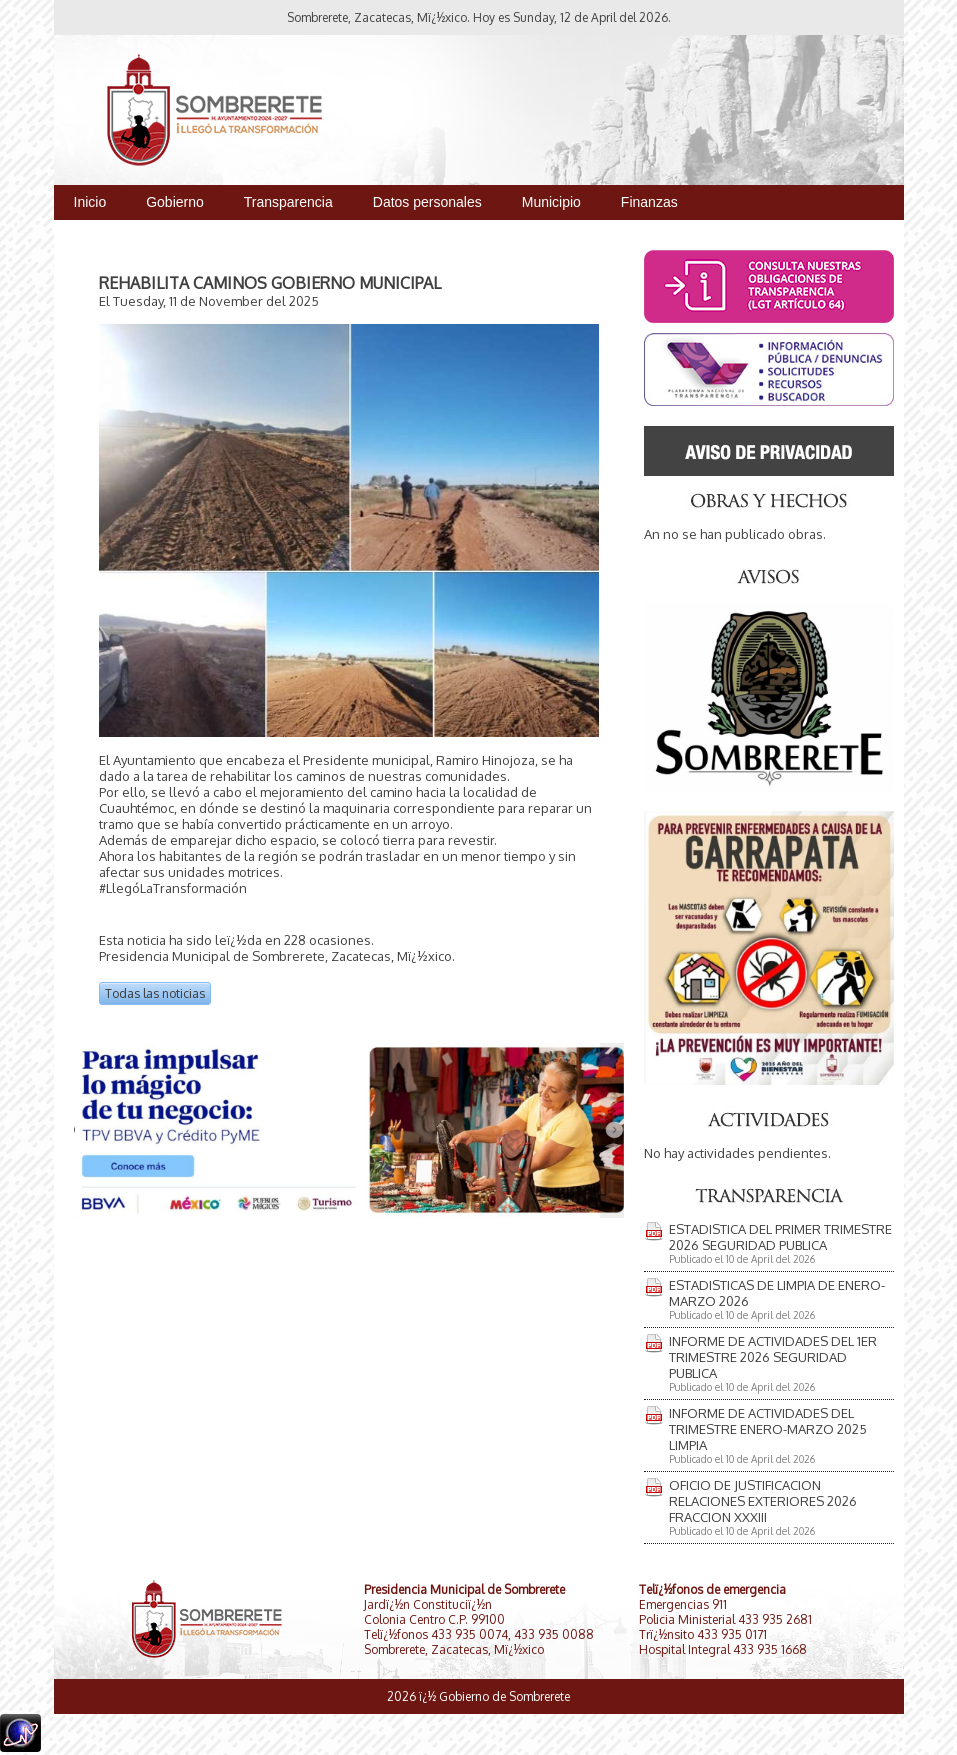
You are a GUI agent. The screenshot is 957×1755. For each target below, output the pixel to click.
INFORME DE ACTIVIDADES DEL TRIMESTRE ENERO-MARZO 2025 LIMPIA (768, 1429)
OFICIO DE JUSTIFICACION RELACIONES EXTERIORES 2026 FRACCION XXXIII (763, 1501)
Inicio (90, 202)
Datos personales (427, 202)
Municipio (551, 202)
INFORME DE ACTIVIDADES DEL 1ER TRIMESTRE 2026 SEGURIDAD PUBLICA (773, 1357)
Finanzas (649, 202)
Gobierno (175, 202)
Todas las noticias (155, 993)
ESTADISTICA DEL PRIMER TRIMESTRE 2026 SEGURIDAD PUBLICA (780, 1237)
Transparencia (288, 202)
